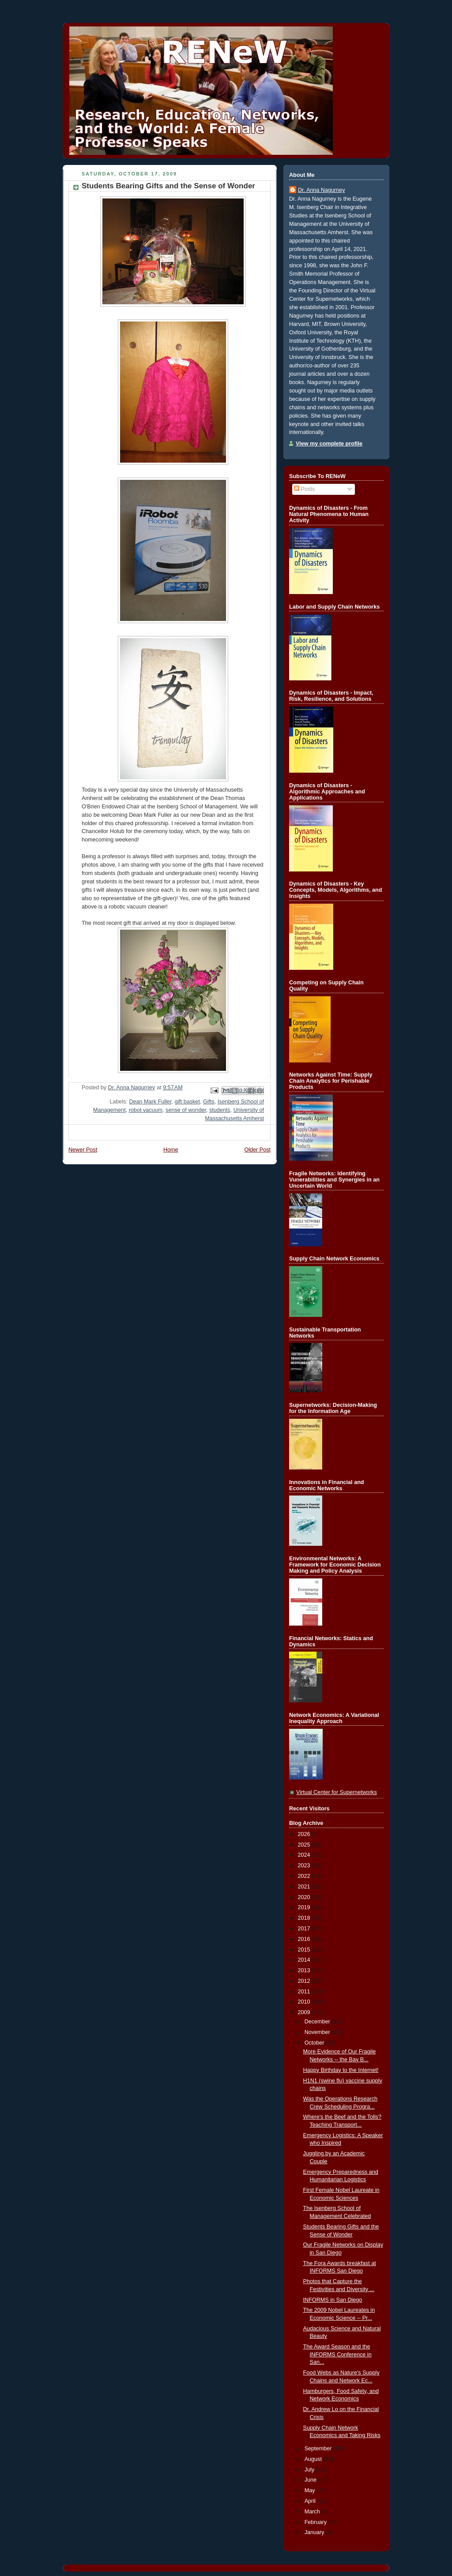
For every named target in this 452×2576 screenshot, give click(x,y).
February (316, 2522)
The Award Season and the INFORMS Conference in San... (337, 2354)
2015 (305, 1950)
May (310, 2490)
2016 (305, 1939)
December (318, 2022)
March (313, 2512)
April (311, 2501)
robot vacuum (145, 1110)
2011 (305, 1992)
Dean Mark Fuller (150, 1102)
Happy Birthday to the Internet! (341, 2070)
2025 (305, 1845)
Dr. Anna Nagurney (321, 190)
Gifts (209, 1102)
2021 (305, 1887)
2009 (305, 2012)
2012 (305, 1981)
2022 (305, 1876)
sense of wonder (186, 1110)
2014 (305, 1960)
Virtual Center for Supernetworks (336, 1792)
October (315, 2043)
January (315, 2532)
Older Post (257, 1150)
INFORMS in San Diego (332, 2300)
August (314, 2459)
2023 (305, 1865)
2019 (305, 1907)
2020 (305, 1897)
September (319, 2448)
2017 (305, 1928)
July (310, 2470)
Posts (304, 489)
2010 (305, 2002)
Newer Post (82, 1150)
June (311, 2480)
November (318, 2032)
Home (170, 1150)
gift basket (187, 1102)
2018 (305, 1918)
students (219, 1110)
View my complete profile (329, 444)
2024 (305, 1855)
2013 (305, 1970)
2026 (305, 1834)
